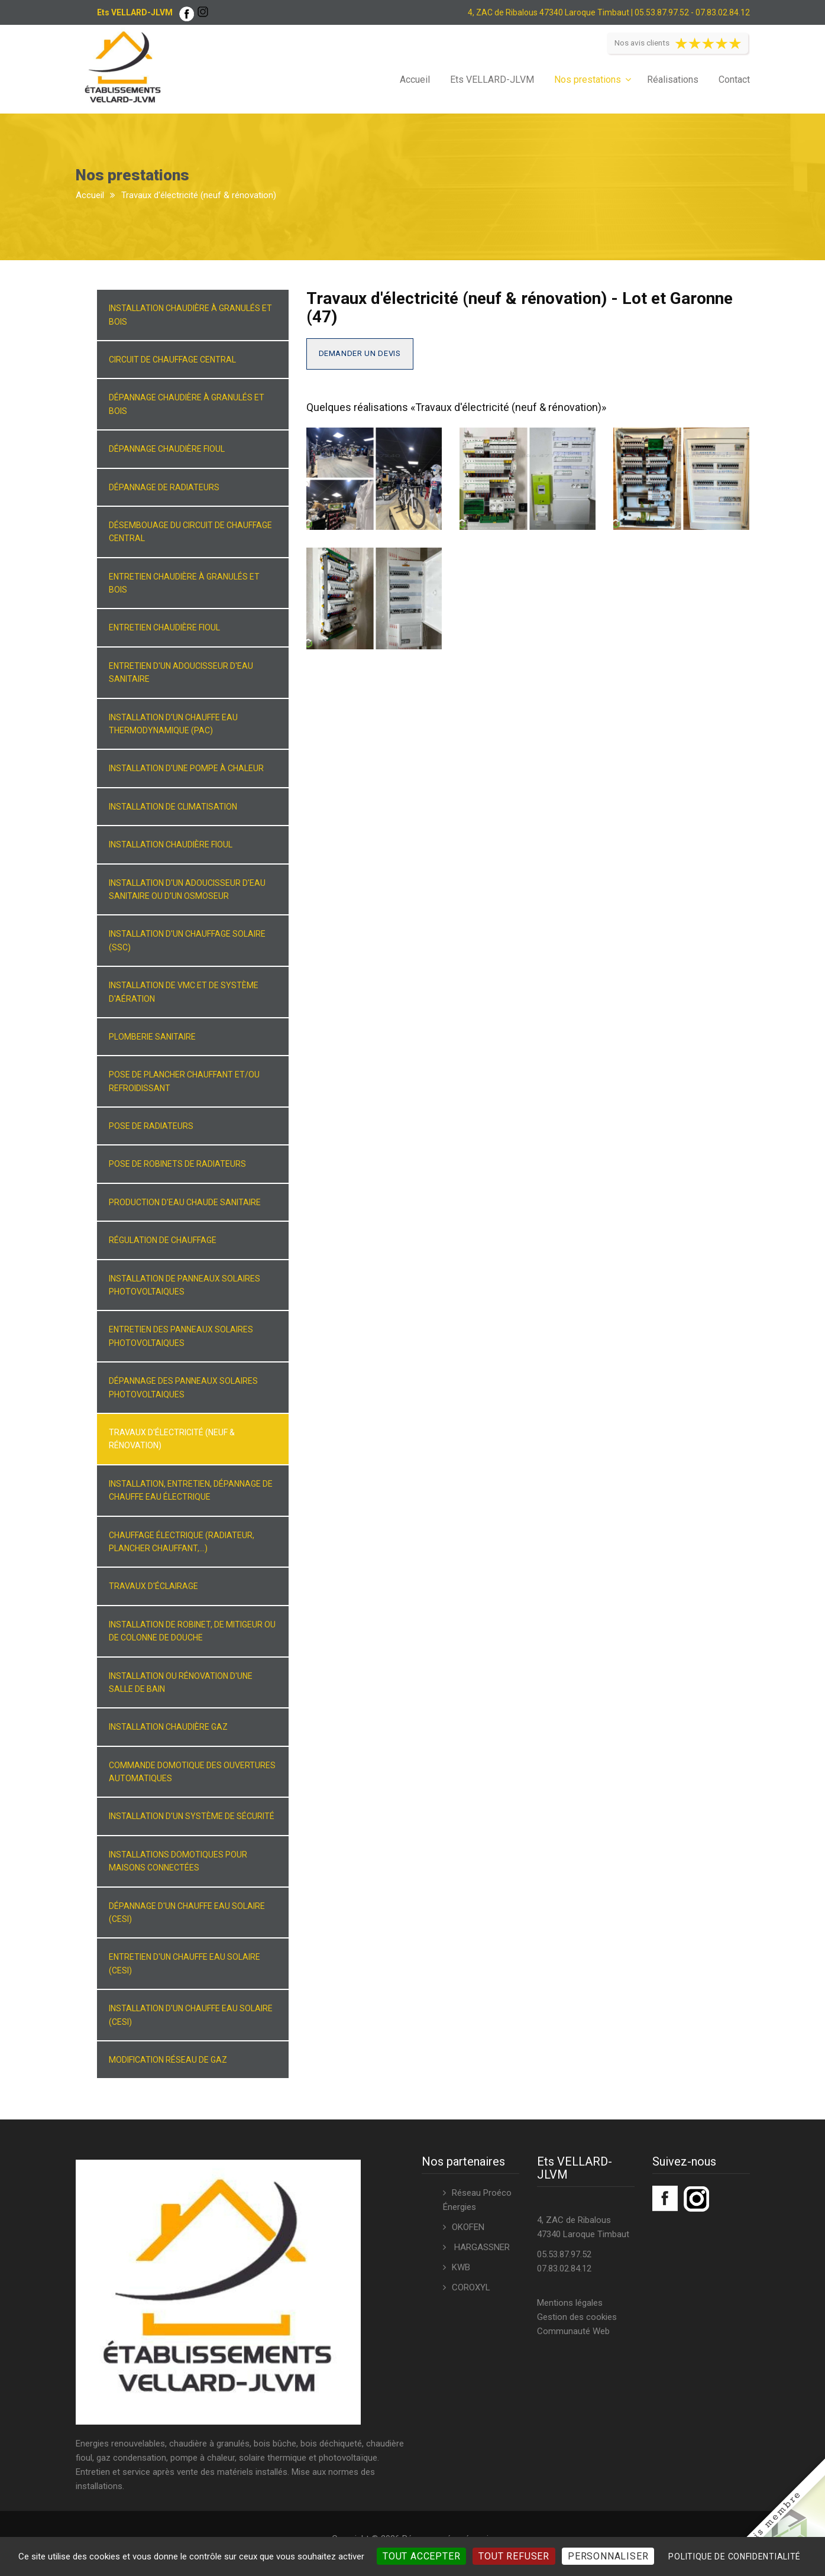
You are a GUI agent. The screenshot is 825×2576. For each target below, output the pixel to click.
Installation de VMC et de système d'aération (183, 991)
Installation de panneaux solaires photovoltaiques (184, 1285)
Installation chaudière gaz (168, 1727)
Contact (734, 79)
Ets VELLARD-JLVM (492, 79)
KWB (461, 2267)
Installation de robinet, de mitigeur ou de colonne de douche (192, 1631)
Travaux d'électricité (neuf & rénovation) (172, 1439)
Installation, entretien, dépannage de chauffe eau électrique (191, 1490)
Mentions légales (570, 2302)
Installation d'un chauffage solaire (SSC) (187, 940)
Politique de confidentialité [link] (734, 2556)
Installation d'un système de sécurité (191, 1816)
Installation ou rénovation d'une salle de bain (181, 1682)
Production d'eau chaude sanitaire (185, 1202)
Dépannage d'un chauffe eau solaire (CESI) (187, 1912)
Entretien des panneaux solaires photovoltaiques (181, 1336)
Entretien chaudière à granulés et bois (184, 583)
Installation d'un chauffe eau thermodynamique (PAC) (173, 724)
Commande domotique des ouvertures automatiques (192, 1772)
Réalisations (672, 79)
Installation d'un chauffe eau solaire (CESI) (191, 2015)
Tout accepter (421, 2556)
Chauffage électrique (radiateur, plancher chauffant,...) (181, 1541)
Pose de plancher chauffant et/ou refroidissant (184, 1081)
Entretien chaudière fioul (164, 627)
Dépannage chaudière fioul (167, 449)
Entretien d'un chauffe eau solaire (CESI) (184, 1963)
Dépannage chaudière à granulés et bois (186, 404)
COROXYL (471, 2287)
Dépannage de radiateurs (164, 487)
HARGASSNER (481, 2247)
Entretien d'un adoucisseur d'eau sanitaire (181, 672)
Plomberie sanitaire (152, 1036)
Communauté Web (573, 2331)
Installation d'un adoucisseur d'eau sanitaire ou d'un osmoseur (187, 889)
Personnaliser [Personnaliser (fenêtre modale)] (608, 2556)
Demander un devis (360, 353)
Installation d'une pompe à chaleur (186, 768)
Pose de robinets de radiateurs (177, 1164)
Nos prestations (587, 79)
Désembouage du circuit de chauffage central (190, 531)
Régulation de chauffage (162, 1240)
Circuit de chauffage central (172, 359)
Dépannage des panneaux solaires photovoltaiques (183, 1387)
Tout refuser (513, 2556)
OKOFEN (468, 2227)
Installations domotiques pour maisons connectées (178, 1861)
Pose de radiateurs (151, 1126)
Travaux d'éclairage (153, 1586)
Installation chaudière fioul (170, 844)
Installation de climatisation (173, 806)
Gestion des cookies (577, 2317)
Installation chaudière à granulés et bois (190, 314)
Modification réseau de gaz (168, 2059)
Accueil (415, 79)
